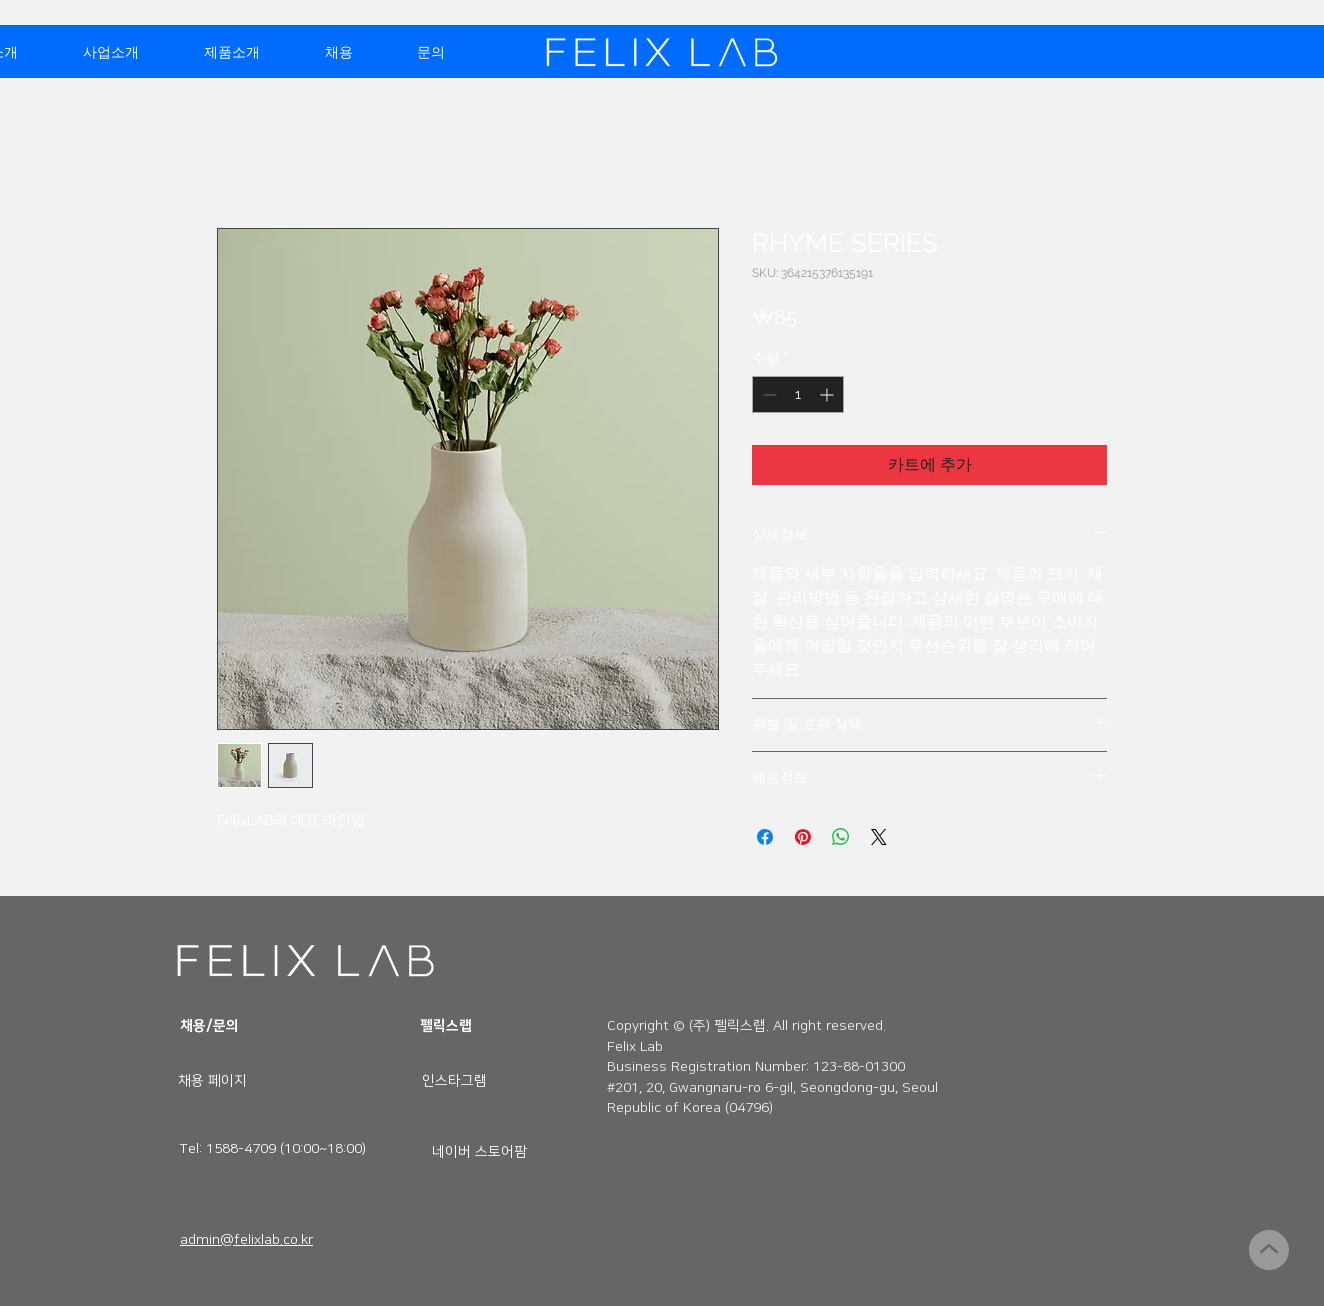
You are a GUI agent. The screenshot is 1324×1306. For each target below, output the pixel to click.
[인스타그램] (454, 1081)
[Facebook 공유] (765, 837)
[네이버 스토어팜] (479, 1152)
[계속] (1269, 1250)
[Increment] (828, 394)
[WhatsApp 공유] (841, 837)
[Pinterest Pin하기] (803, 837)
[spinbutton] (798, 394)
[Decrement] (767, 394)
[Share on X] (879, 837)
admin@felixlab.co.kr (246, 1240)
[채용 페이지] (212, 1081)
